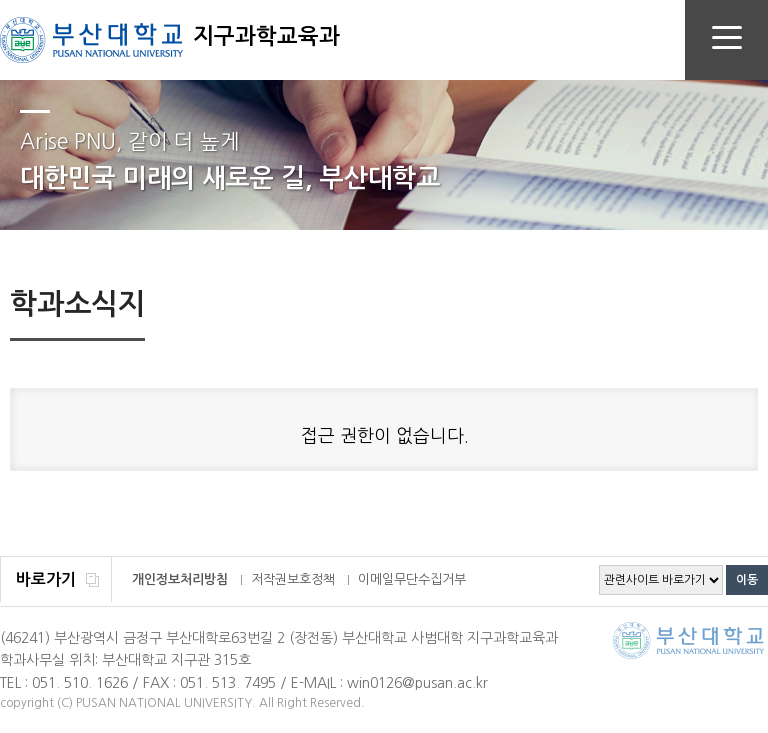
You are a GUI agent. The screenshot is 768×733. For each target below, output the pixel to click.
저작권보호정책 (293, 579)
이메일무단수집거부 (412, 579)
